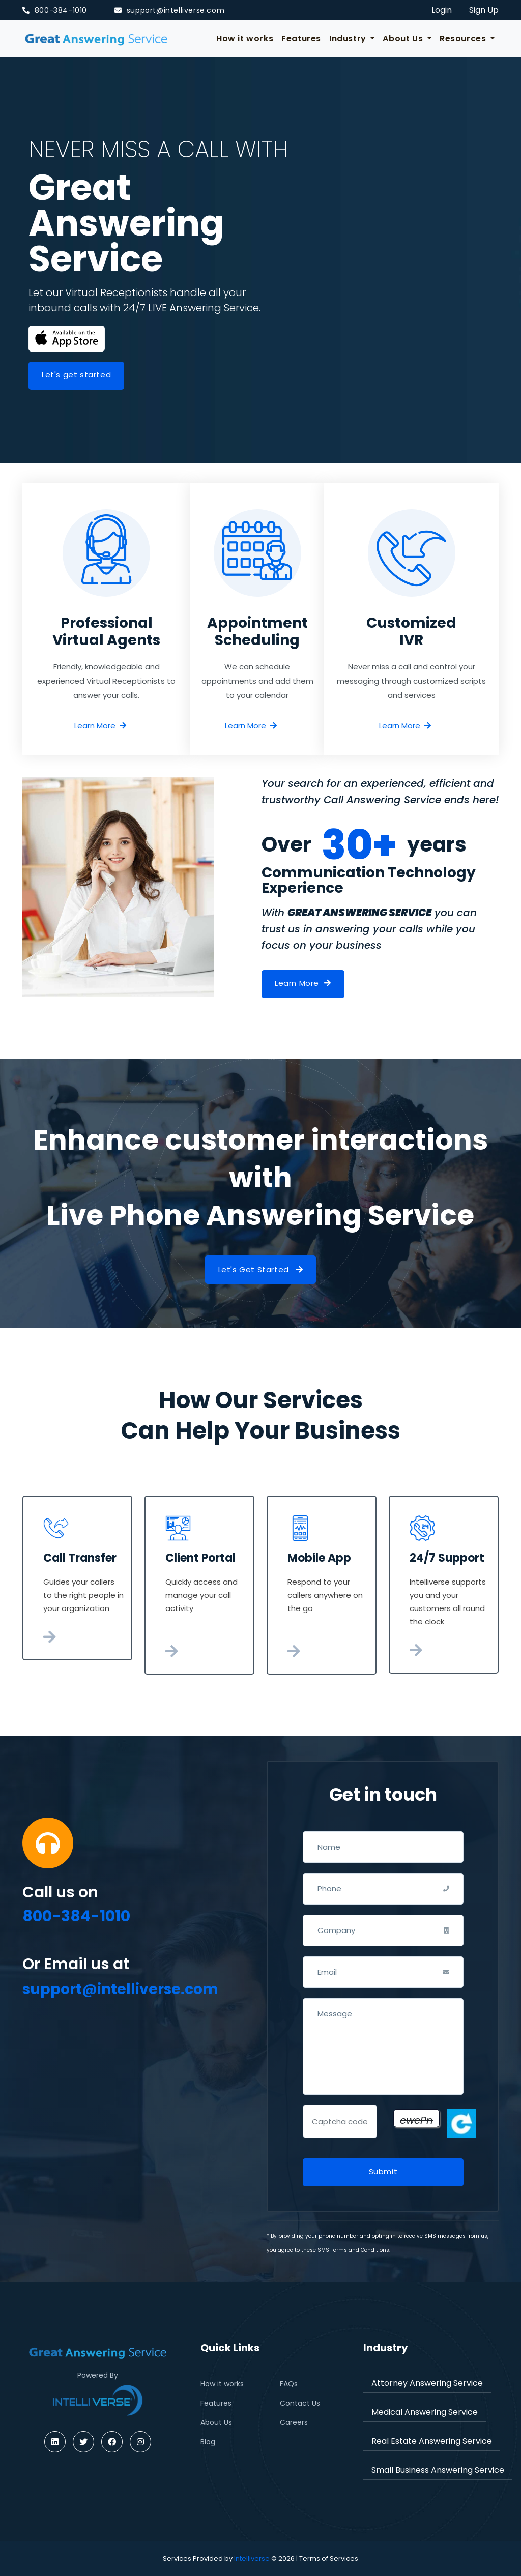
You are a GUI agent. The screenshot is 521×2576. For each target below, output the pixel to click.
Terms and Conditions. (360, 2250)
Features (301, 38)
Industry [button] (348, 38)
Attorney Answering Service (427, 2383)
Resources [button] (464, 38)
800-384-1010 (54, 10)
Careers (294, 2422)
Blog (207, 2442)
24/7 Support (447, 1558)
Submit (383, 2171)
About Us (216, 2422)
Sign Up (484, 10)
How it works (244, 38)
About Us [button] (404, 38)
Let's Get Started (260, 1269)
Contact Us (300, 2403)
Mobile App (319, 1558)
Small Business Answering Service (437, 2470)
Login (441, 10)
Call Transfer (80, 1558)
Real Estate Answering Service (431, 2441)
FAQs (289, 2384)
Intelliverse (252, 2558)
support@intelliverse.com (169, 10)
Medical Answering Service (424, 2412)
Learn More (100, 725)
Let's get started (76, 374)
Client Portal (200, 1558)
